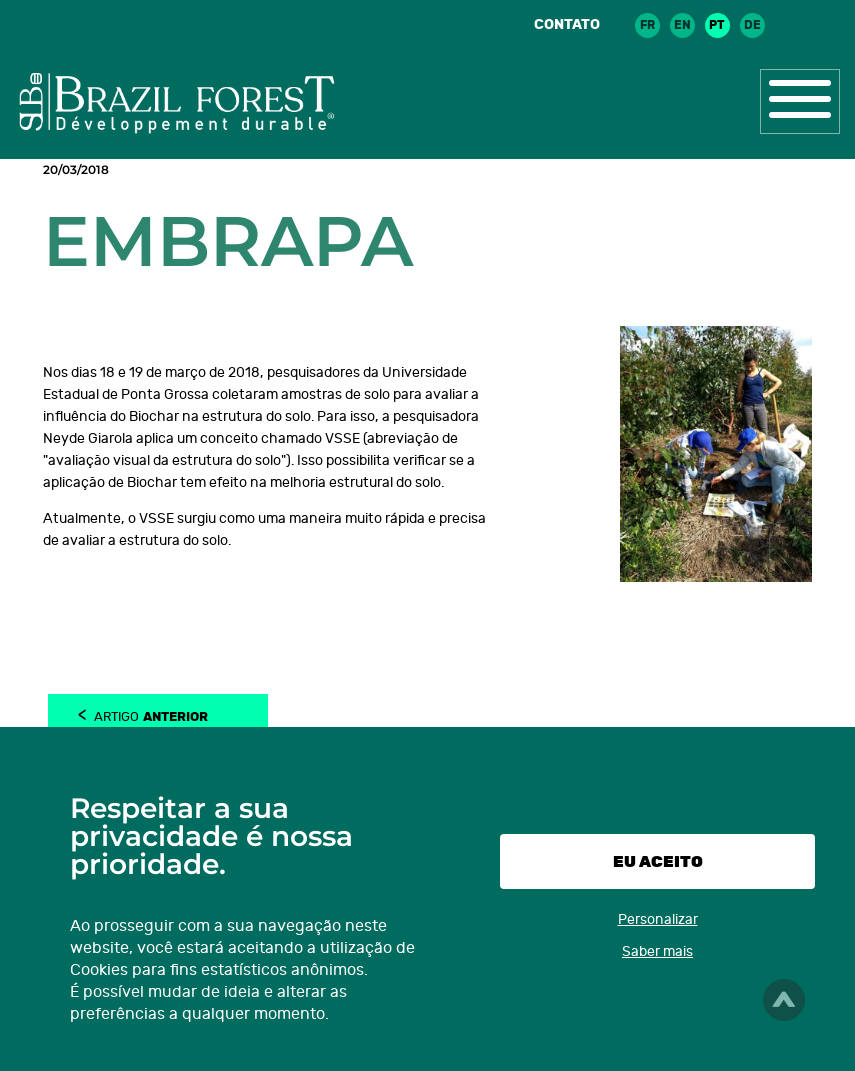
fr (647, 25)
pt (717, 25)
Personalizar (658, 919)
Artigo (151, 715)
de (752, 25)
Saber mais (657, 951)
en (682, 25)
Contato (567, 24)
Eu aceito (658, 861)
